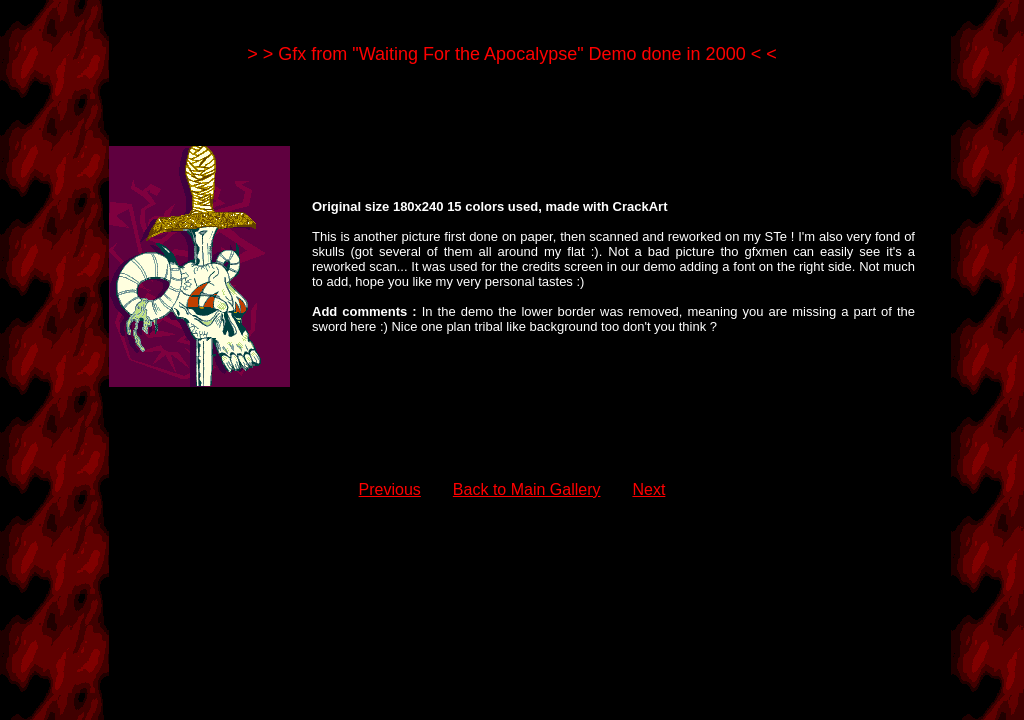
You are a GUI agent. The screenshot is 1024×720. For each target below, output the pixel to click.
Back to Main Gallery (527, 489)
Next (648, 489)
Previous (390, 489)
